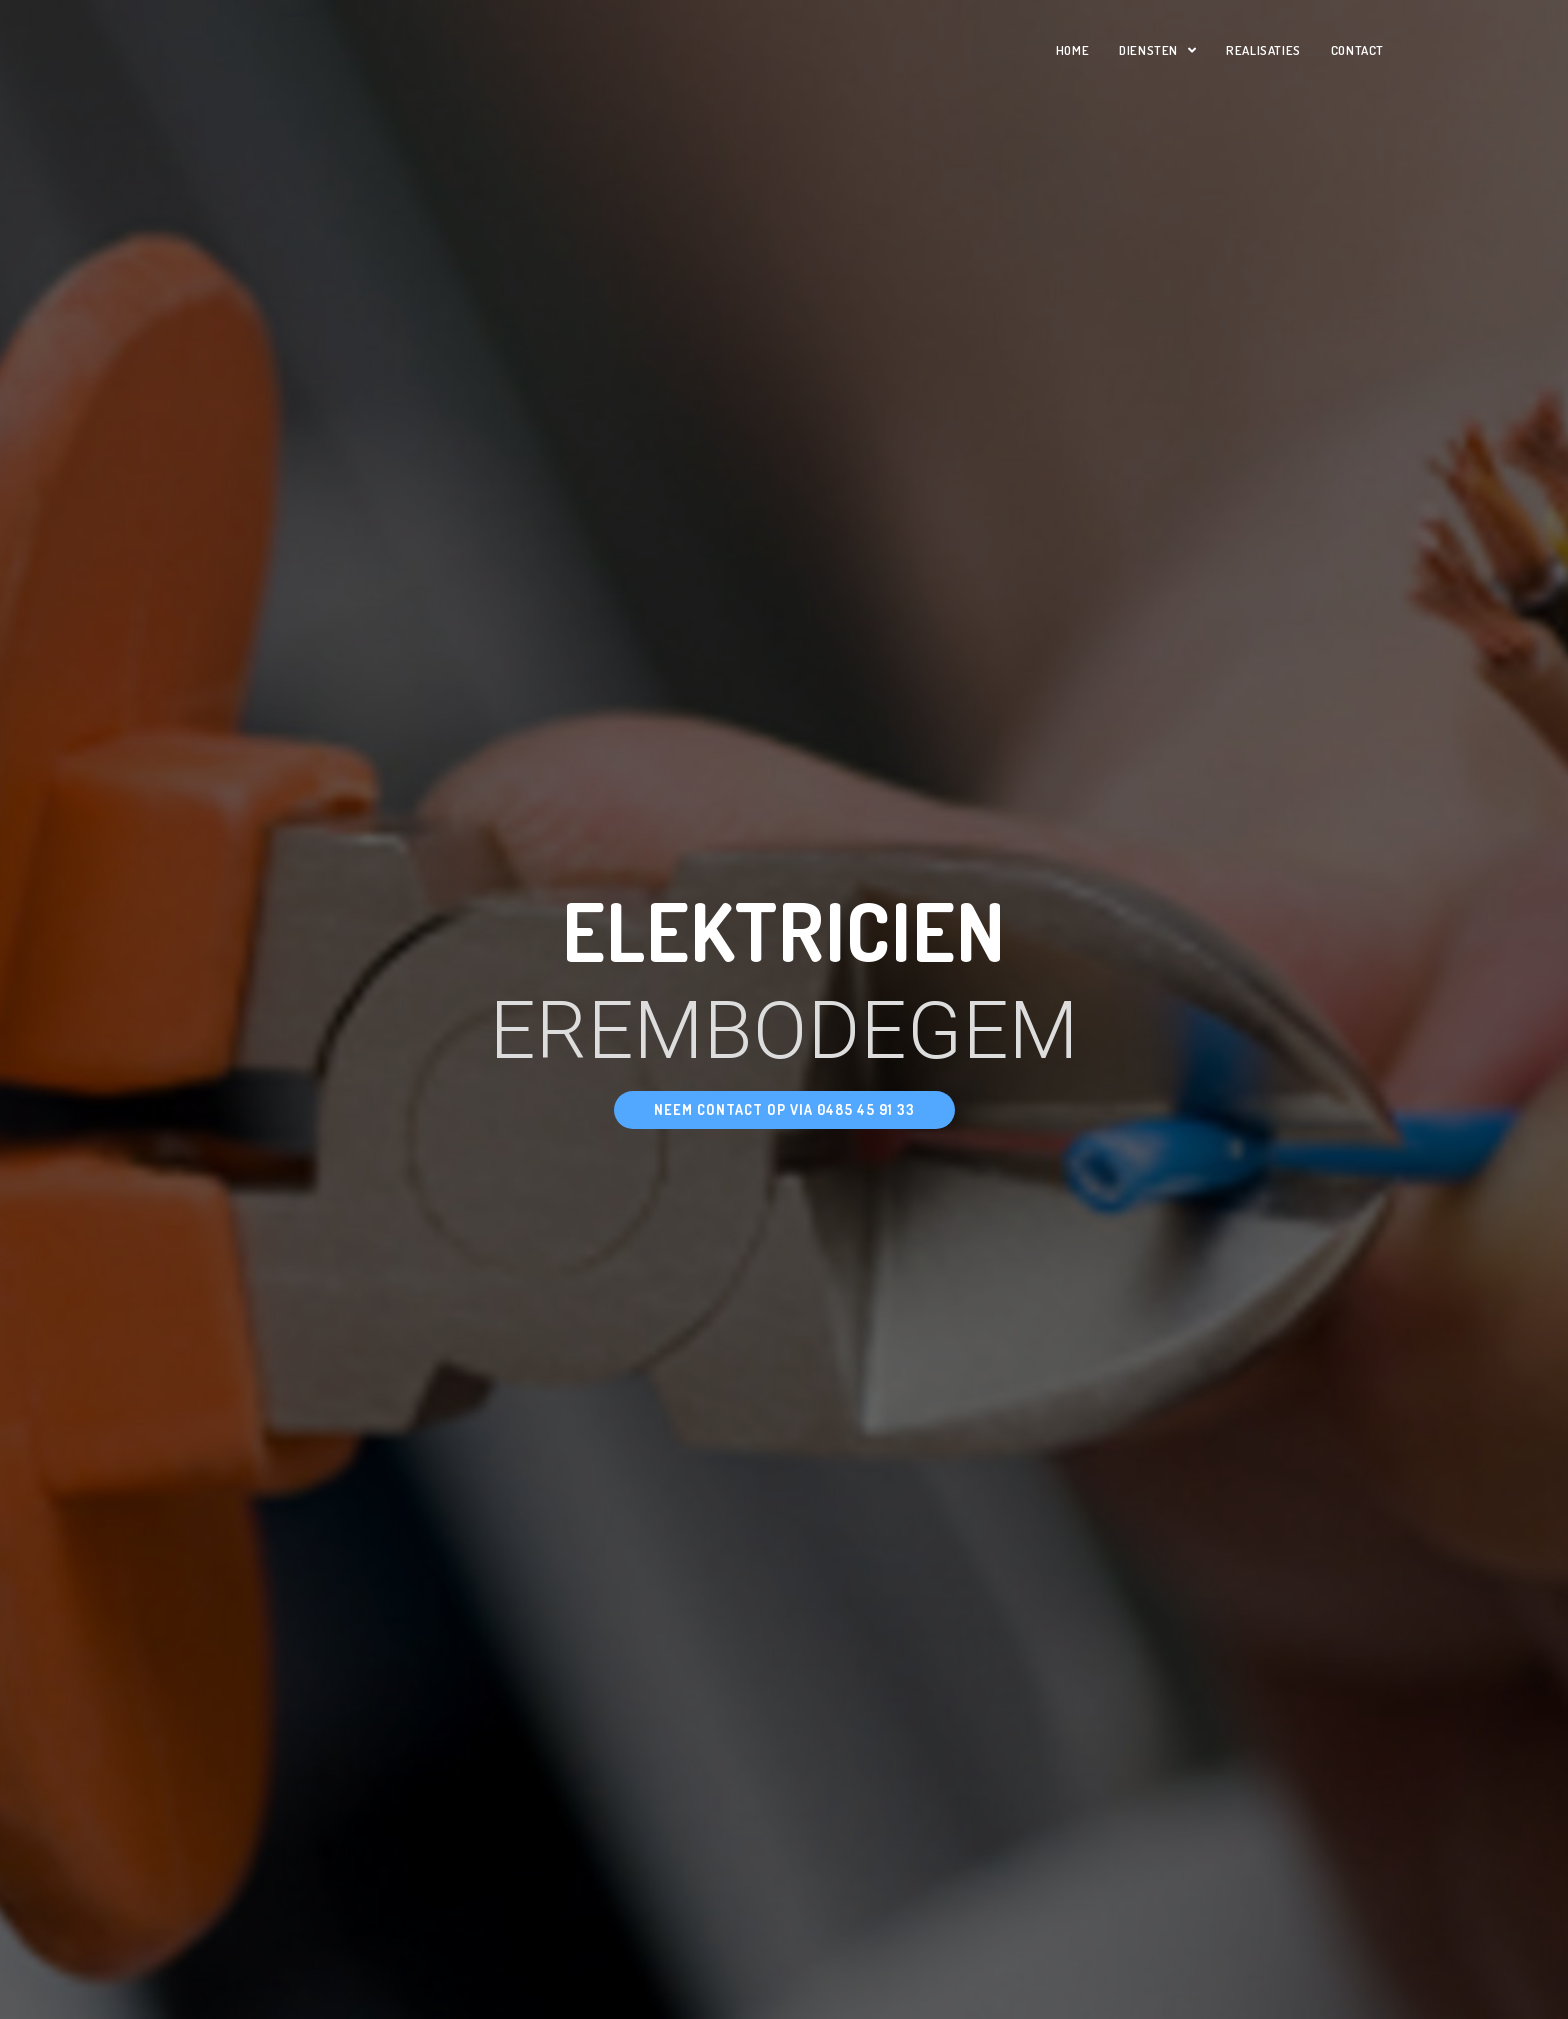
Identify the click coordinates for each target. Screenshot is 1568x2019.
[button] (784, 1110)
